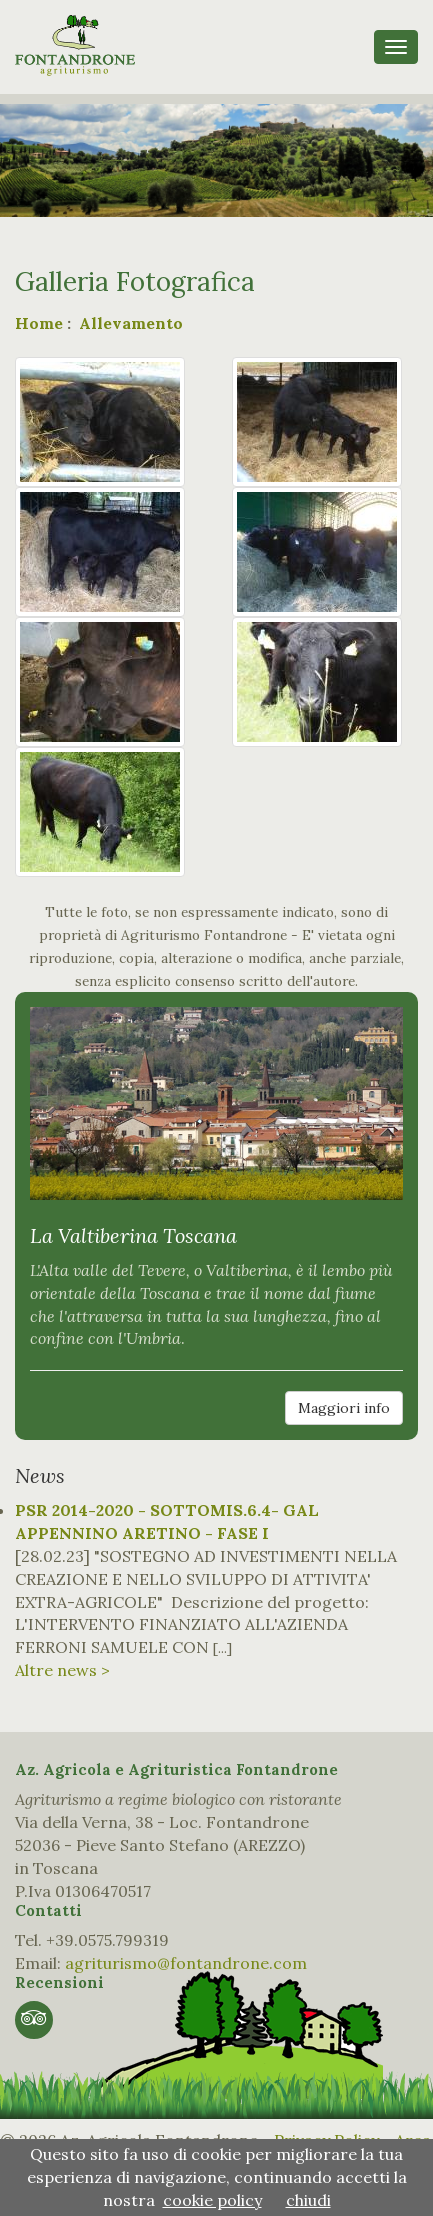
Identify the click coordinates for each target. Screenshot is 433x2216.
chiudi (308, 2200)
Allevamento (129, 323)
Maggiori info (344, 1408)
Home (39, 323)
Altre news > (62, 1670)
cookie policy (212, 2200)
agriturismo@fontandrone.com (186, 1963)
